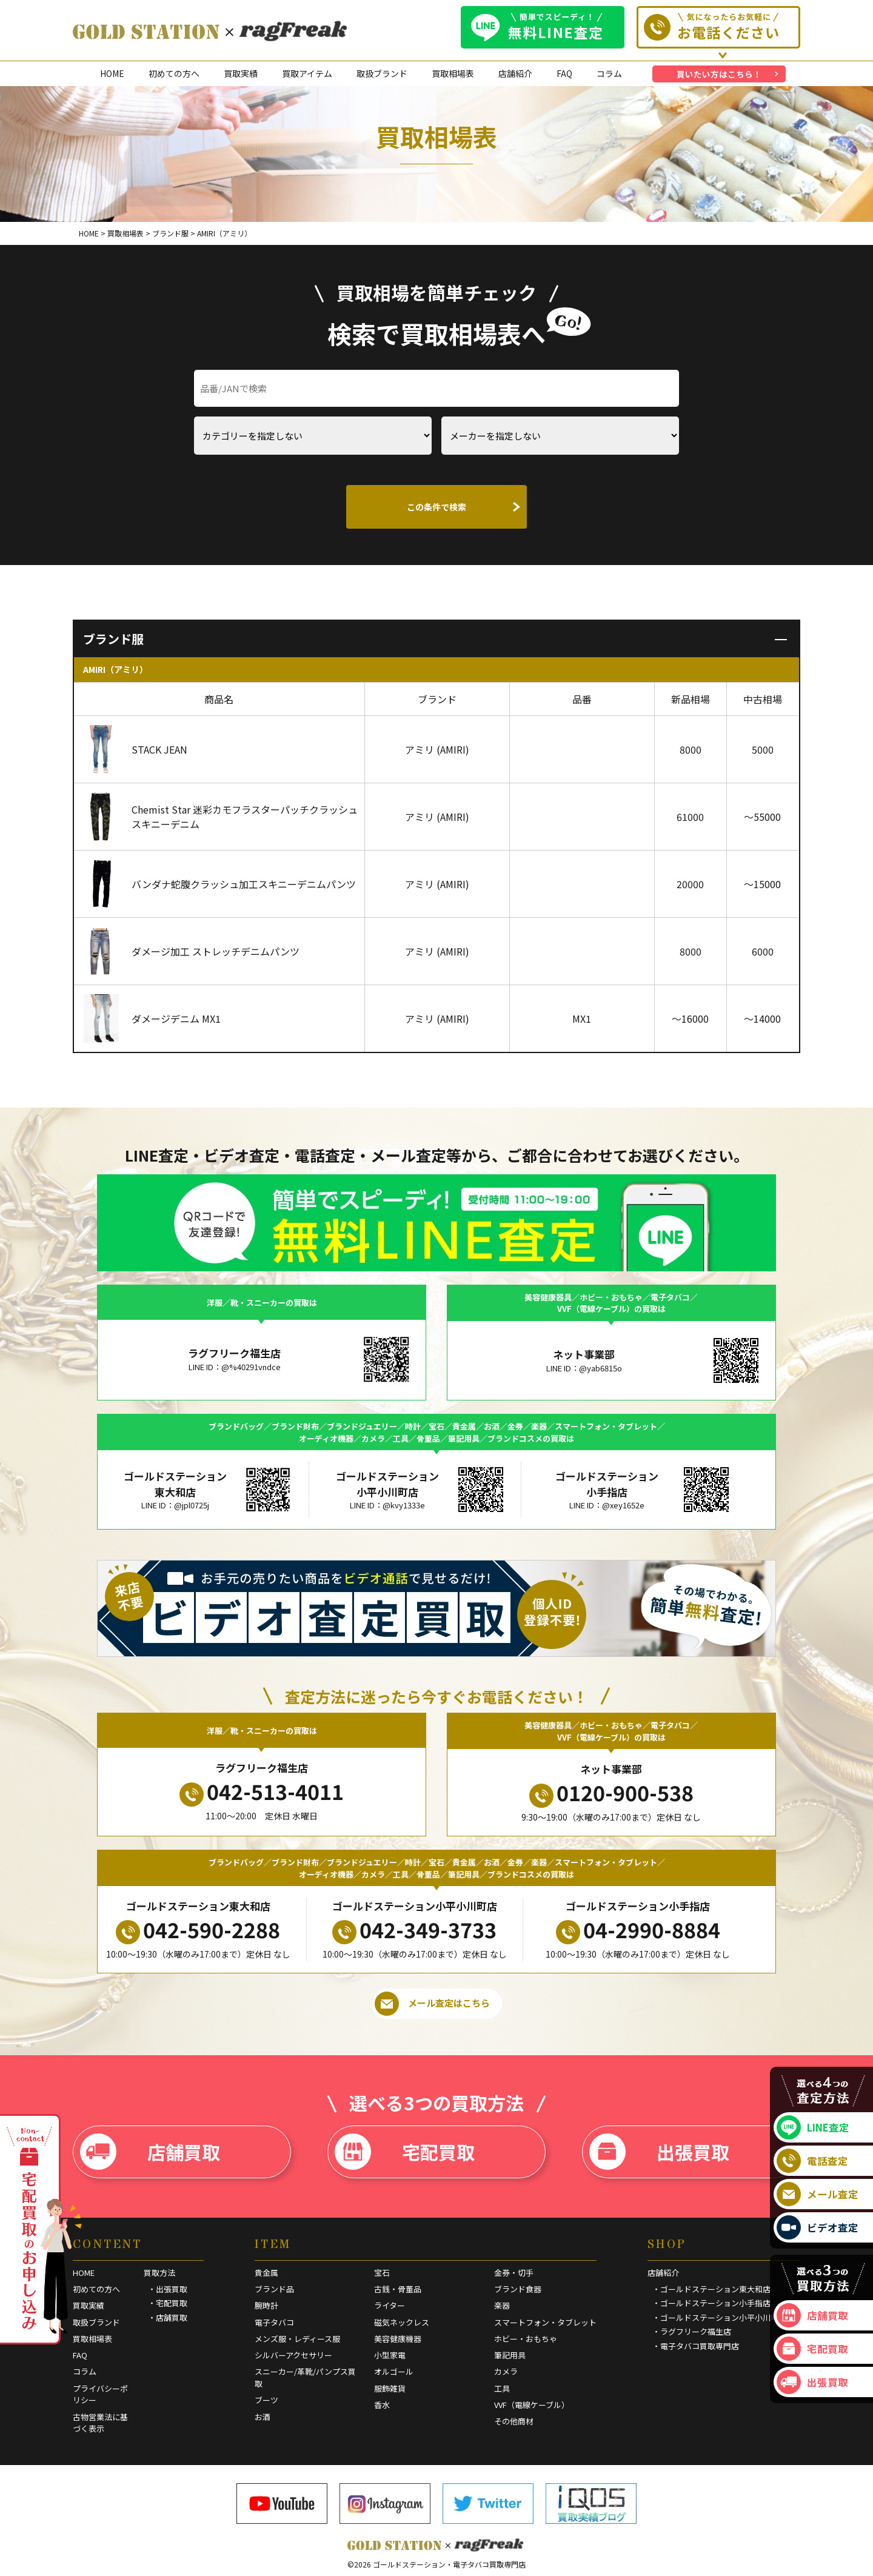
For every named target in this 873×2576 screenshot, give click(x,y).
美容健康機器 (397, 2338)
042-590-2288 (198, 1930)
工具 (502, 2388)
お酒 (262, 2417)
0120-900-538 (611, 1793)
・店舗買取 (167, 2317)
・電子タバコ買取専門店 (695, 2346)
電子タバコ (274, 2322)
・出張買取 (167, 2289)
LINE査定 (813, 2127)
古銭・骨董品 (397, 2289)
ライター (389, 2305)
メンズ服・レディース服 (297, 2338)
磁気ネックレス (401, 2322)
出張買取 (659, 2151)
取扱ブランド (381, 73)
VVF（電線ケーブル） (531, 2404)
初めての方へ (174, 73)
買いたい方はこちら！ (719, 74)
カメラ (506, 2371)
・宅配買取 (167, 2303)
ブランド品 (274, 2289)
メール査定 (817, 2194)
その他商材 (514, 2421)
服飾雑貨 (390, 2388)
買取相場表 (453, 73)
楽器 (502, 2305)
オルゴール (393, 2371)
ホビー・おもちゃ (525, 2338)
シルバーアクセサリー (293, 2355)
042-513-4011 (261, 1791)
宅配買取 (405, 2151)
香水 (382, 2404)
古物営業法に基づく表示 (100, 2423)
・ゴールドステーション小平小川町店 (719, 2317)
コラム (609, 73)
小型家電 (390, 2355)
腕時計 (266, 2305)
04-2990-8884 (638, 1930)
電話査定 (812, 2161)
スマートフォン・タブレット (545, 2322)
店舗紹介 (515, 73)
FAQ (564, 73)
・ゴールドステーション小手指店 (711, 2303)
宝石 (382, 2272)
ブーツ (266, 2400)
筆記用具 (510, 2355)
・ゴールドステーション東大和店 (711, 2289)
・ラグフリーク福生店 (691, 2331)
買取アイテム (307, 73)
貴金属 (266, 2272)
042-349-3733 (414, 1930)
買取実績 (241, 73)
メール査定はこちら (432, 2004)
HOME (112, 73)
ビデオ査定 (817, 2227)
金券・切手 (514, 2272)
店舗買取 (150, 2151)
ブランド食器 (517, 2289)
